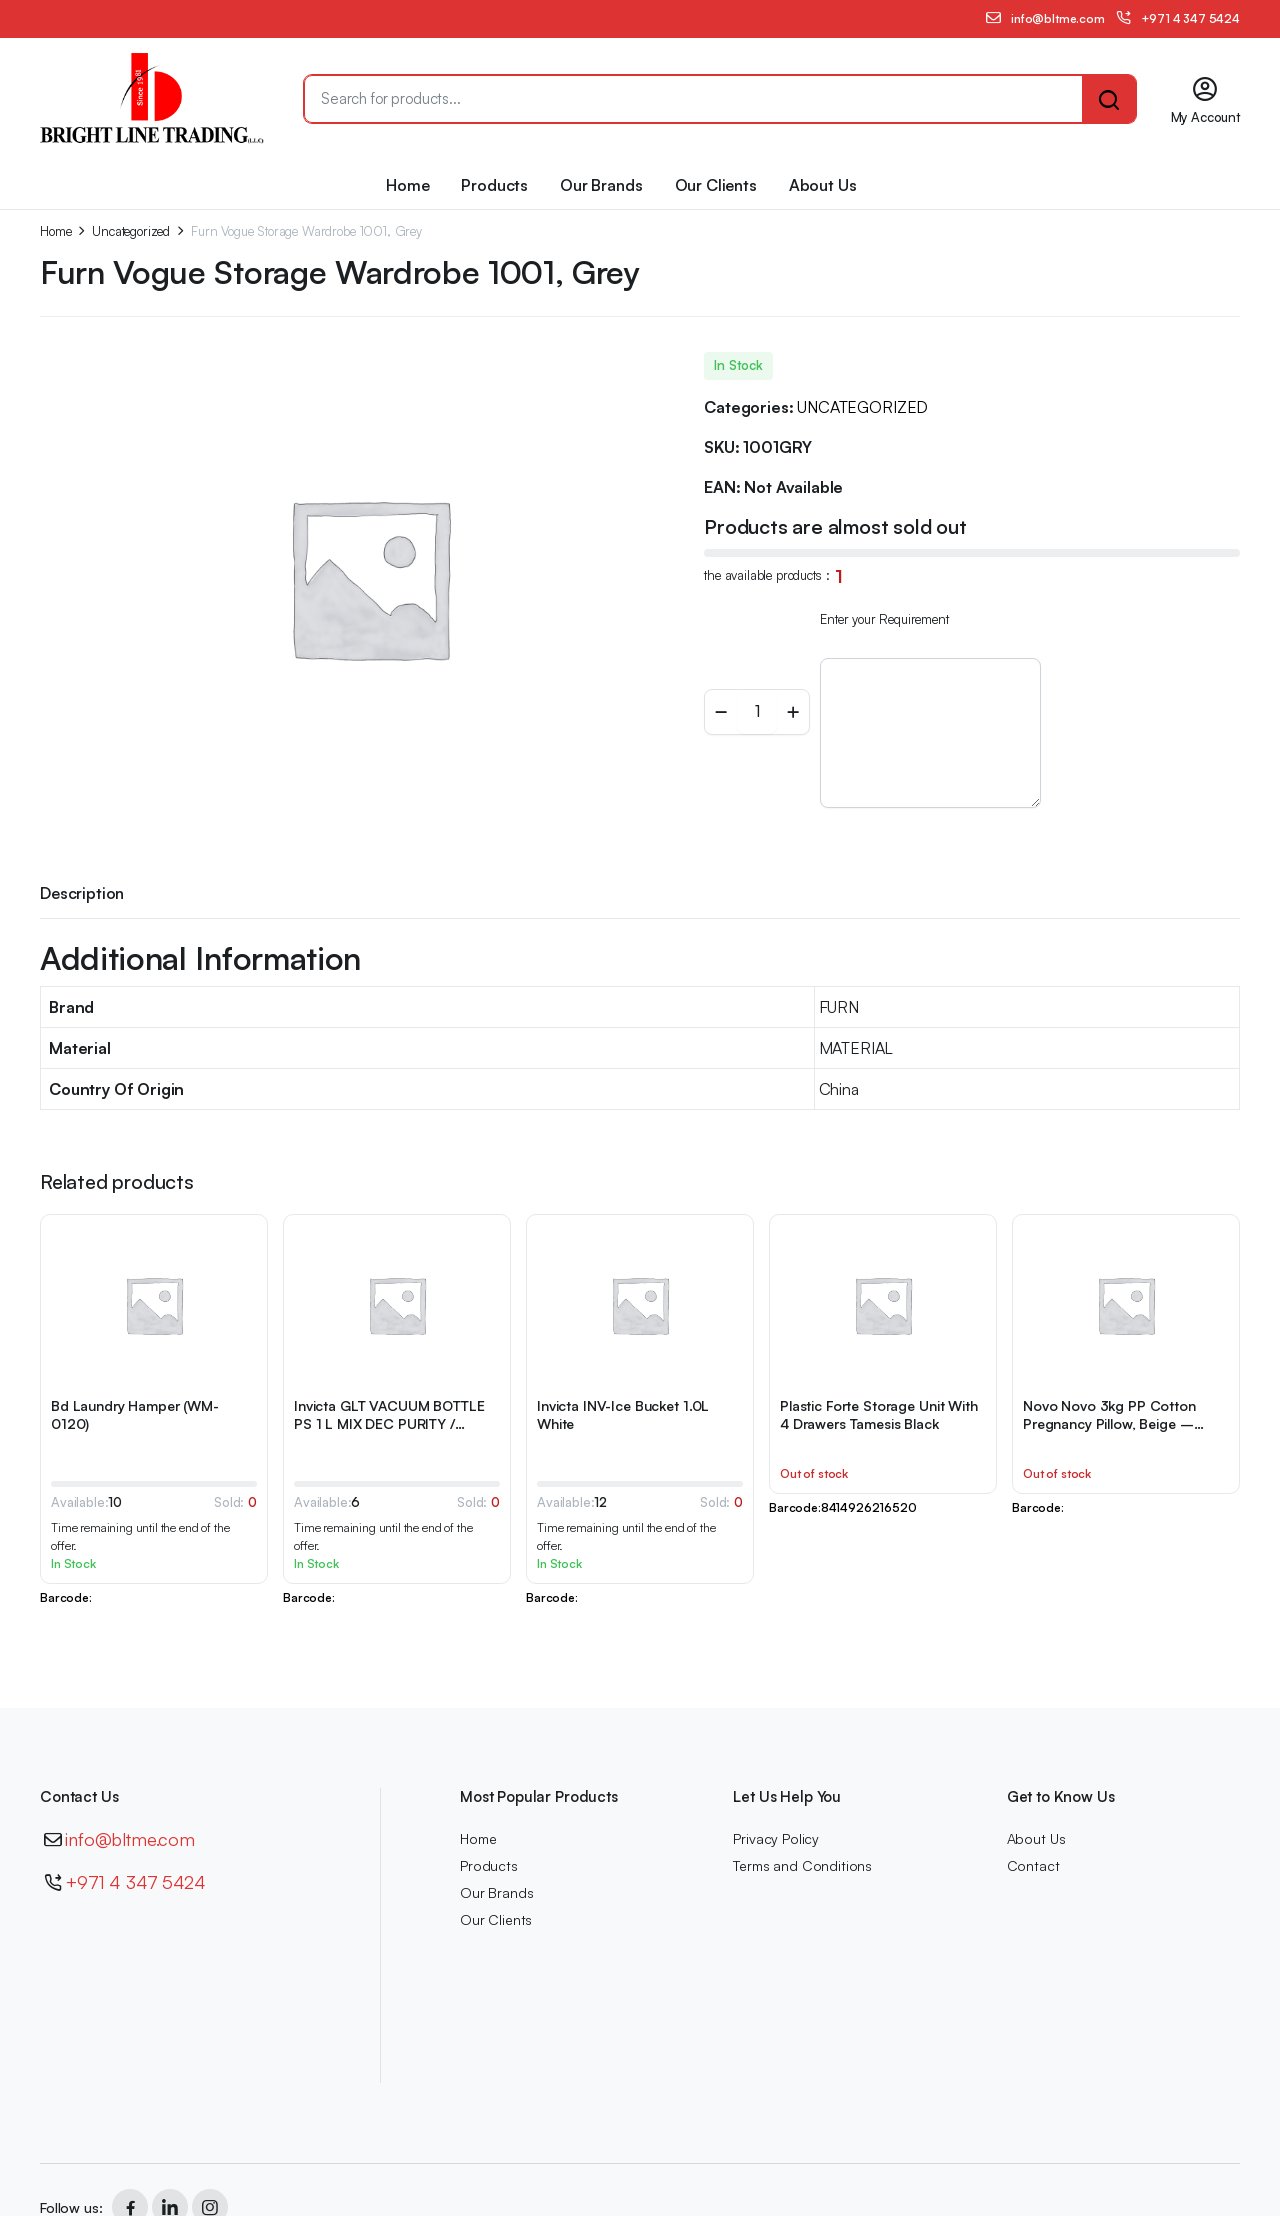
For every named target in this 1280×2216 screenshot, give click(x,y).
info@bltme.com (130, 1839)
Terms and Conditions (802, 1865)
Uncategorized (131, 231)
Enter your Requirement (884, 619)
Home (407, 185)
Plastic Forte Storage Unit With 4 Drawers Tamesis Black (879, 1414)
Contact (1033, 1865)
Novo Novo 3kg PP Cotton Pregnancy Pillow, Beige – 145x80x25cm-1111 (1109, 1423)
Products (494, 185)
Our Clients (716, 185)
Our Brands (601, 185)
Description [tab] (82, 893)
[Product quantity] (757, 712)
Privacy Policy (776, 1838)
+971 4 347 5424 (135, 1882)
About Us (823, 185)
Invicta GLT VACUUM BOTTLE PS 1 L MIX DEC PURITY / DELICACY (389, 1423)
